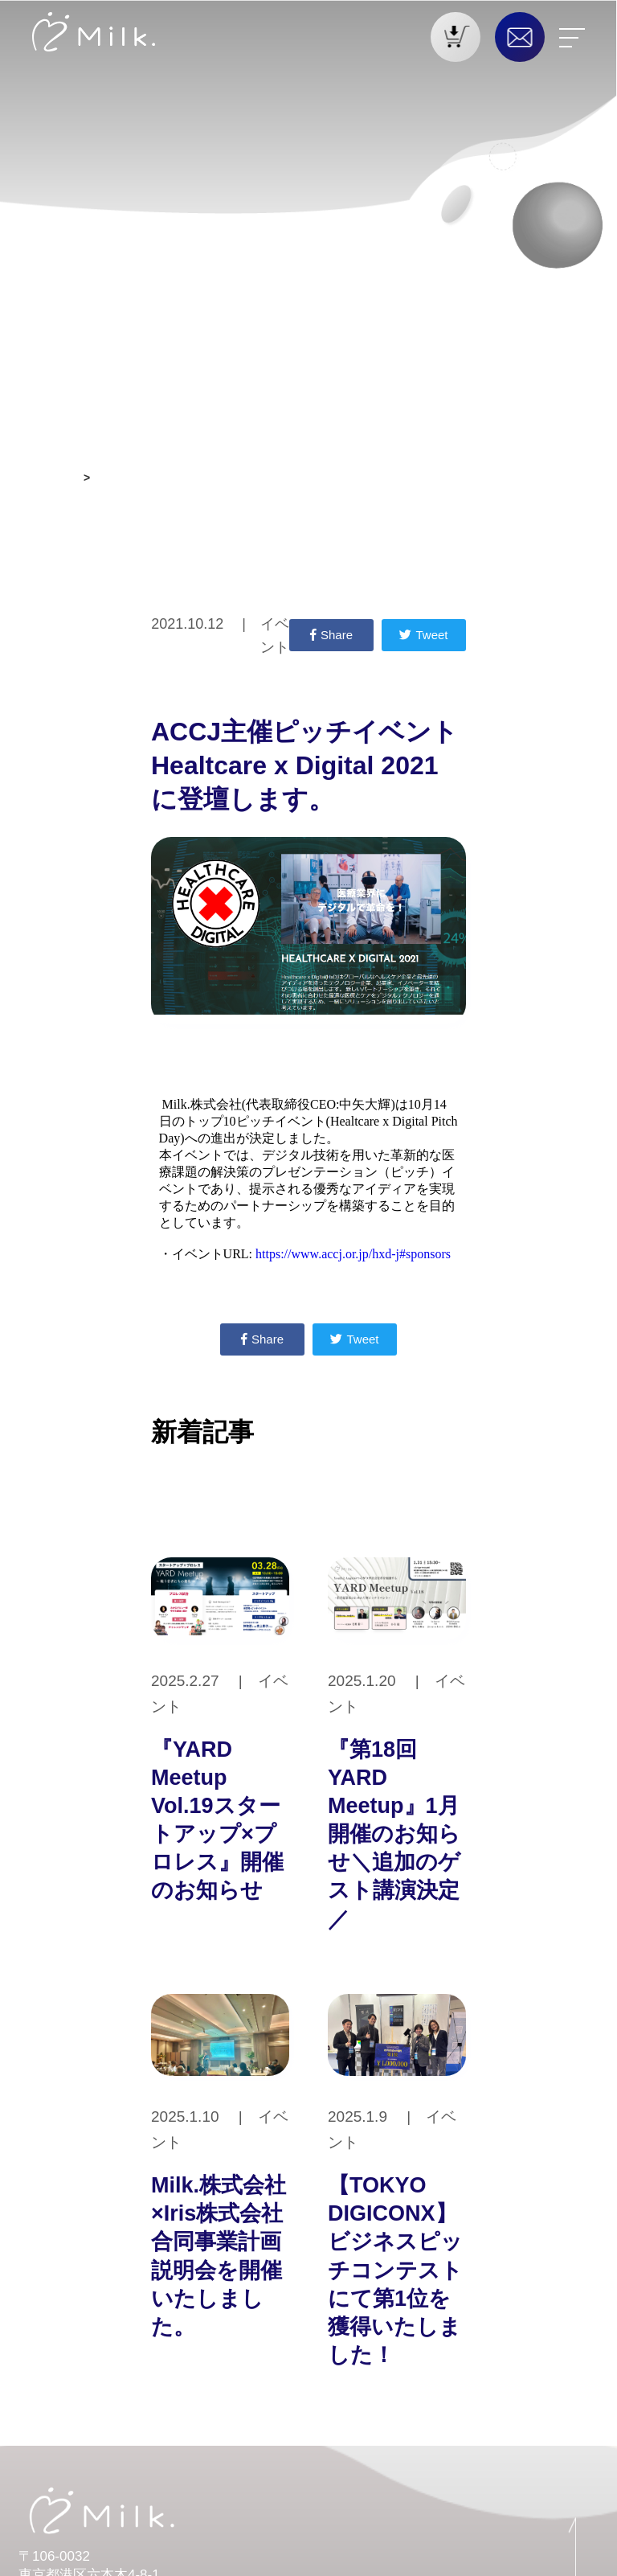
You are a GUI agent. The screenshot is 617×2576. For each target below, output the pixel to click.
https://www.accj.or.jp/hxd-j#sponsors (353, 1254)
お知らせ (54, 477)
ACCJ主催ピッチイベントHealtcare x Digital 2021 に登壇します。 (265, 477)
